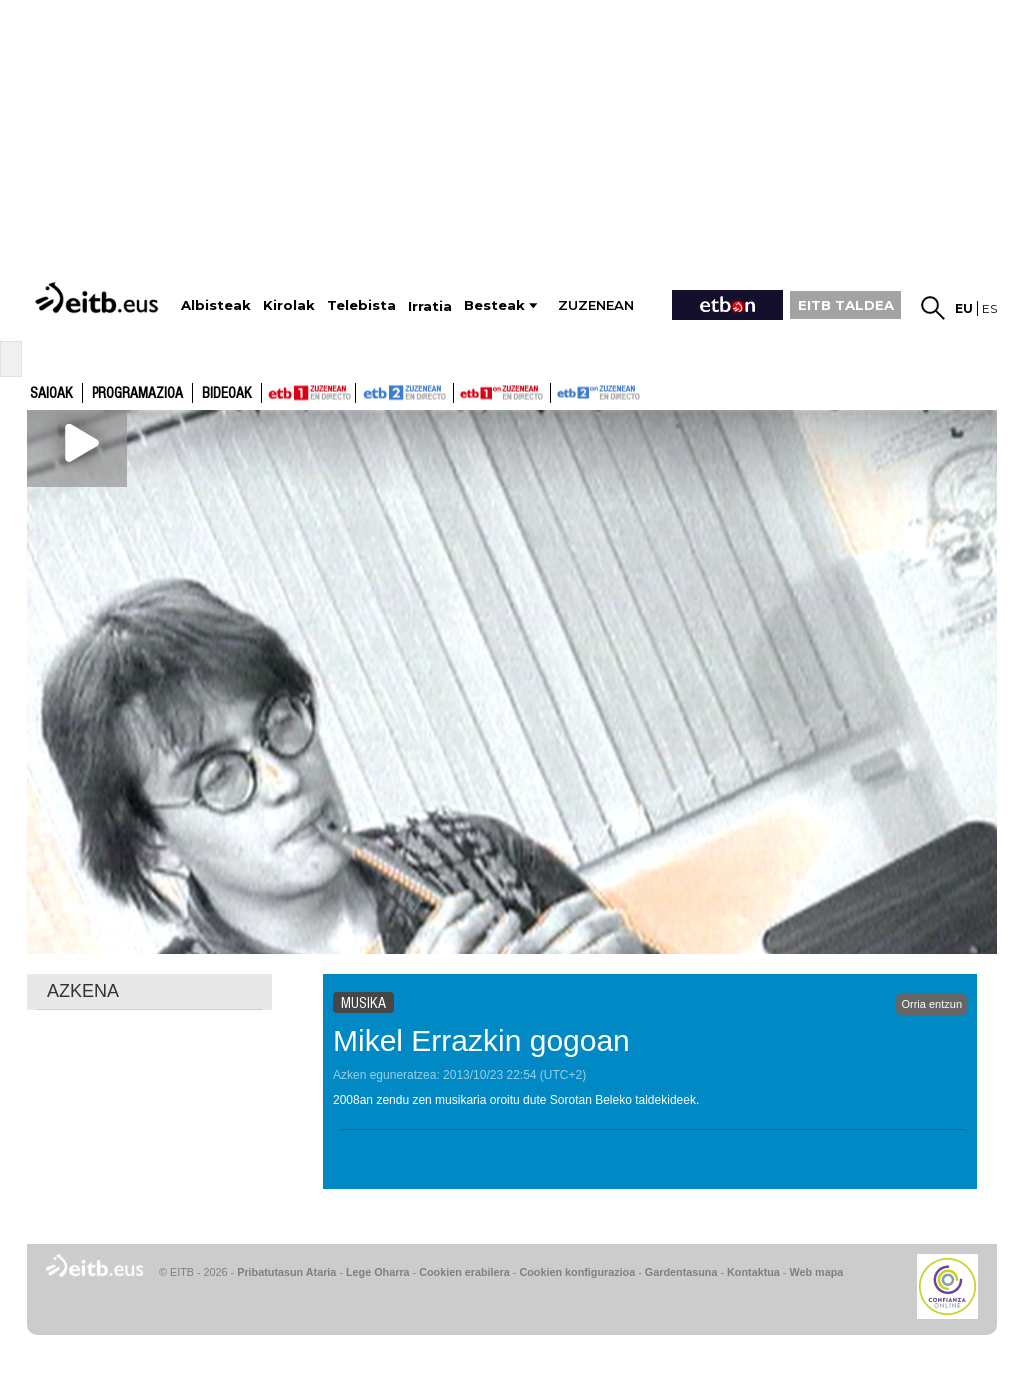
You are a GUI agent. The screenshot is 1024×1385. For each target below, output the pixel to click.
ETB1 (308, 393)
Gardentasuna (681, 1272)
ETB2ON (560, 391)
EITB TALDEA (846, 305)
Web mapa (816, 1272)
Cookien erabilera (464, 1272)
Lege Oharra (378, 1272)
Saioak (51, 394)
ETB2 (405, 393)
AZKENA (83, 991)
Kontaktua (753, 1272)
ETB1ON (463, 391)
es (989, 308)
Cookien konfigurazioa (577, 1272)
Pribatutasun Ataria (286, 1272)
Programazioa (137, 394)
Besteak (494, 305)
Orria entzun (931, 1004)
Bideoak (227, 394)
